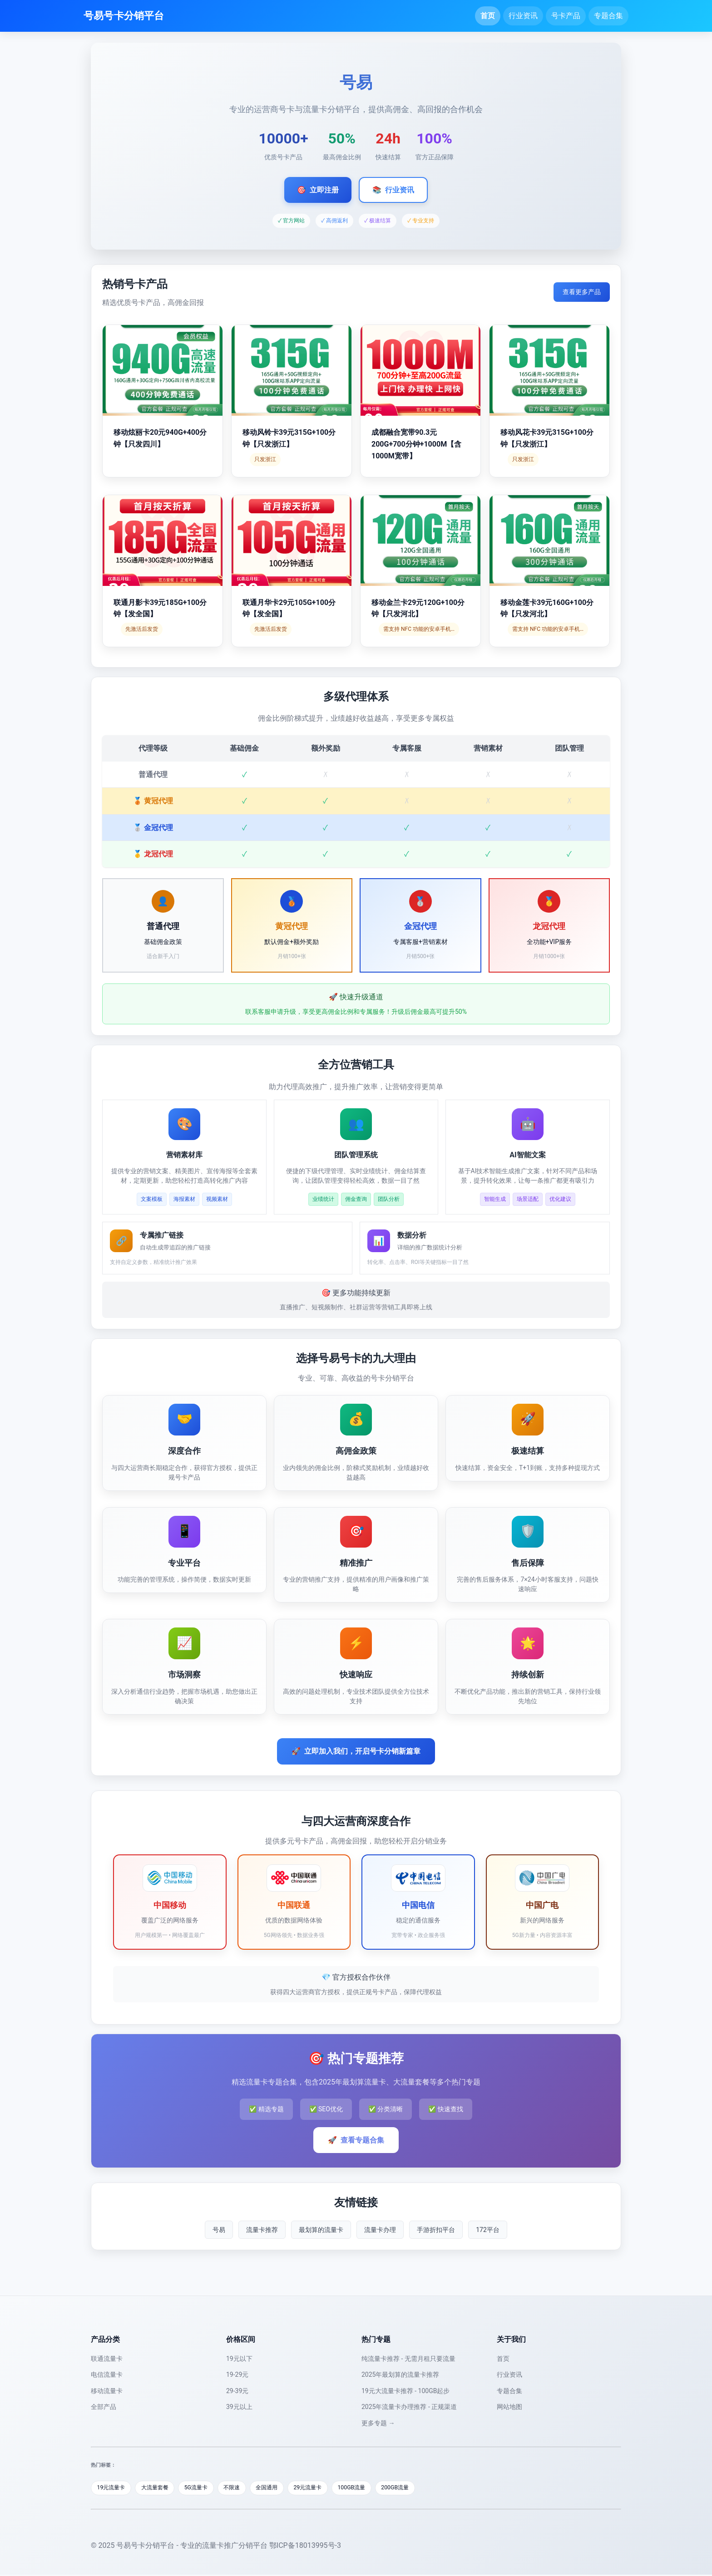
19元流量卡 (113, 2488)
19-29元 (237, 2374)
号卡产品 (565, 15)
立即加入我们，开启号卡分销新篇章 (356, 1751)
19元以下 (239, 2358)
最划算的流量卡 (321, 2229)
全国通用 (281, 2488)
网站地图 (509, 2406)
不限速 (243, 2488)
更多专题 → (378, 2423)
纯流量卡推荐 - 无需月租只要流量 (408, 2358)
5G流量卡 (204, 2488)
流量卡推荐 (262, 2229)
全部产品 (103, 2406)
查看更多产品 (582, 291)
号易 (219, 2229)
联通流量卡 (107, 2358)
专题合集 (608, 15)
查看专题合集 (356, 2140)
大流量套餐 (160, 2488)
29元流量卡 (325, 2488)
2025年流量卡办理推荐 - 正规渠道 (409, 2406)
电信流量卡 (107, 2374)
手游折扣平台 (436, 2229)
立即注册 (318, 190)
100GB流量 (372, 2488)
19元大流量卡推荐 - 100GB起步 (405, 2390)
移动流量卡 (107, 2390)
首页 (487, 15)
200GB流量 (419, 2488)
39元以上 (239, 2406)
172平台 (487, 2229)
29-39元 (237, 2390)
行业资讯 (523, 15)
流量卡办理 (380, 2229)
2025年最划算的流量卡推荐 (400, 2374)
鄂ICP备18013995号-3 (305, 2546)
